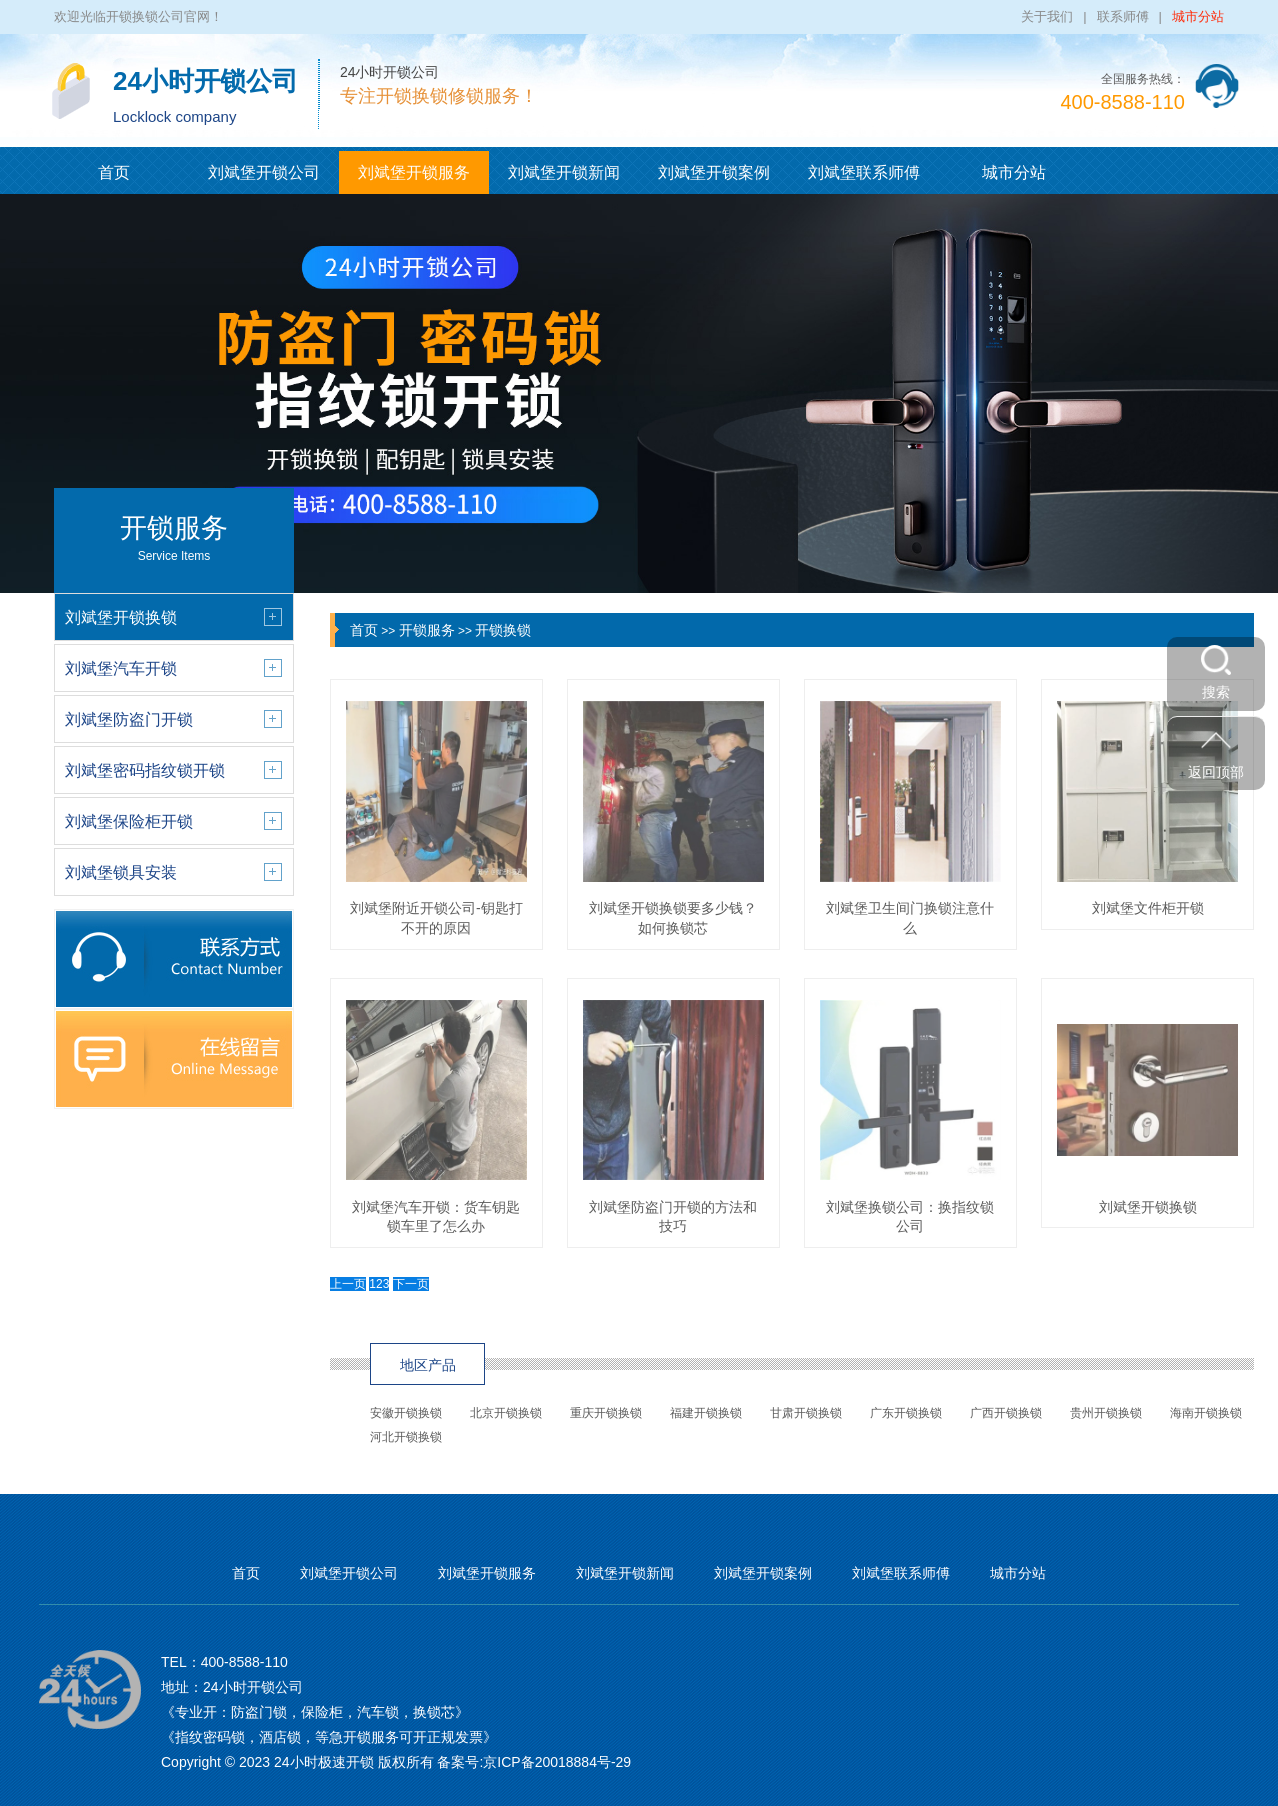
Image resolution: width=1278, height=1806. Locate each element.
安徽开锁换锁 (406, 1413)
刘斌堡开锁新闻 (564, 172)
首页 (114, 172)
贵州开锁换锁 (1106, 1413)
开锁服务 (427, 630)
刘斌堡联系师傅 (864, 172)
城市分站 (1198, 16)
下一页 (411, 1284)
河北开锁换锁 (406, 1437)
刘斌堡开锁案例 (714, 172)
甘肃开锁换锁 (806, 1413)
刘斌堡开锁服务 (414, 172)
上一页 (348, 1284)
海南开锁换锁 (1206, 1413)
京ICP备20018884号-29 (557, 1762)
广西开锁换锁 (1006, 1413)
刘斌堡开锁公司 (264, 172)
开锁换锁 (503, 630)
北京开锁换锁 (506, 1413)
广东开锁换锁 (906, 1413)
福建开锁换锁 (706, 1413)
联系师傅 (1123, 16)
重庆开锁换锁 (606, 1413)
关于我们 (1047, 16)
